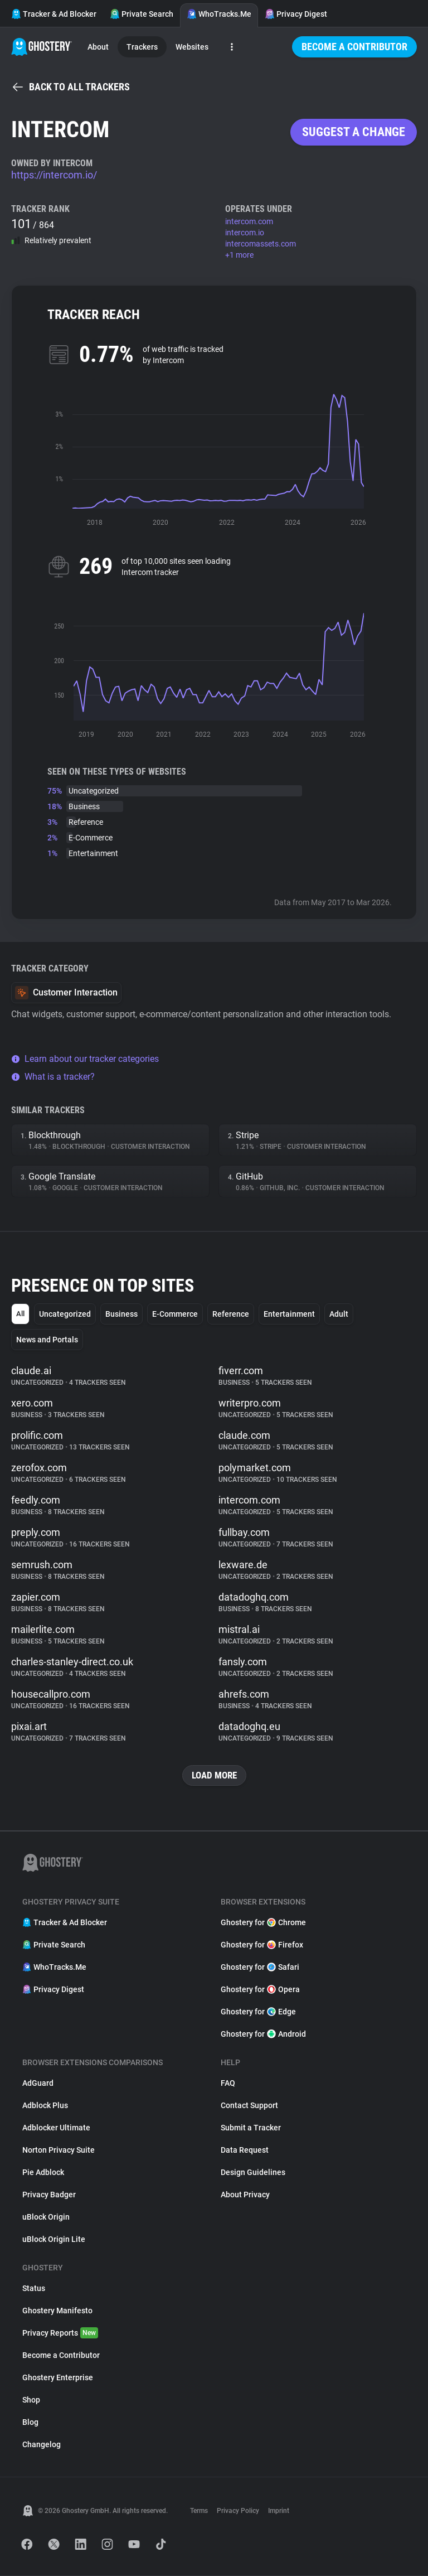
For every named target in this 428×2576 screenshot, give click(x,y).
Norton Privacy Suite (58, 2150)
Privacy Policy (238, 2511)
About (98, 46)
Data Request (245, 2150)
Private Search (141, 14)
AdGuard (38, 2083)
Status (33, 2288)
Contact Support (249, 2105)
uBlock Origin (46, 2217)
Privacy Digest (296, 14)
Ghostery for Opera (260, 1989)
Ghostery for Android (263, 2034)
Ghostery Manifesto (57, 2311)
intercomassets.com (260, 243)
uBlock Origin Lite (53, 2239)
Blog (30, 2422)
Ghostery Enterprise (57, 2378)
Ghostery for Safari (260, 1967)
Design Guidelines (253, 2172)
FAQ (228, 2083)
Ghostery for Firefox (262, 1945)
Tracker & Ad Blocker (53, 14)
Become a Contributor (354, 46)
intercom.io (244, 232)
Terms (199, 2511)
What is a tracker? (53, 1076)
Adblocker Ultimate (56, 2128)
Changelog (41, 2444)
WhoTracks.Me (219, 14)
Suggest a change (353, 132)
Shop (31, 2400)
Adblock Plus (45, 2105)
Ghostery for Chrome (263, 1922)
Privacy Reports (60, 2333)
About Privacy (245, 2195)
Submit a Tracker (251, 2128)
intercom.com (249, 221)
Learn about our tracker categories (85, 1058)
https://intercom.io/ (54, 175)
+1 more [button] (239, 254)
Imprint (278, 2511)
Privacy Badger (49, 2195)
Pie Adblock (43, 2172)
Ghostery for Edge (258, 2012)
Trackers (142, 46)
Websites (192, 46)
